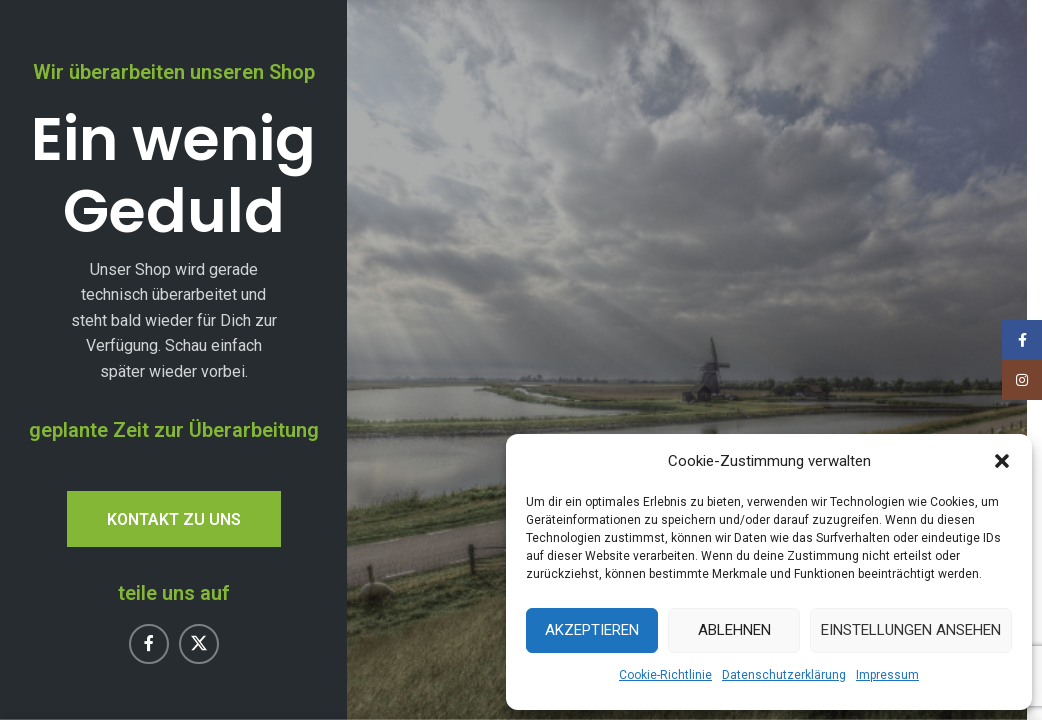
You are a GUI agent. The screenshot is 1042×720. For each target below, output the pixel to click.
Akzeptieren (592, 630)
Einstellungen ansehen (911, 630)
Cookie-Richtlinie (665, 675)
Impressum (887, 675)
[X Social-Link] (199, 644)
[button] (1002, 461)
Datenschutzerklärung (784, 675)
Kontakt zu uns (174, 519)
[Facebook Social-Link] (149, 644)
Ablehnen (734, 630)
